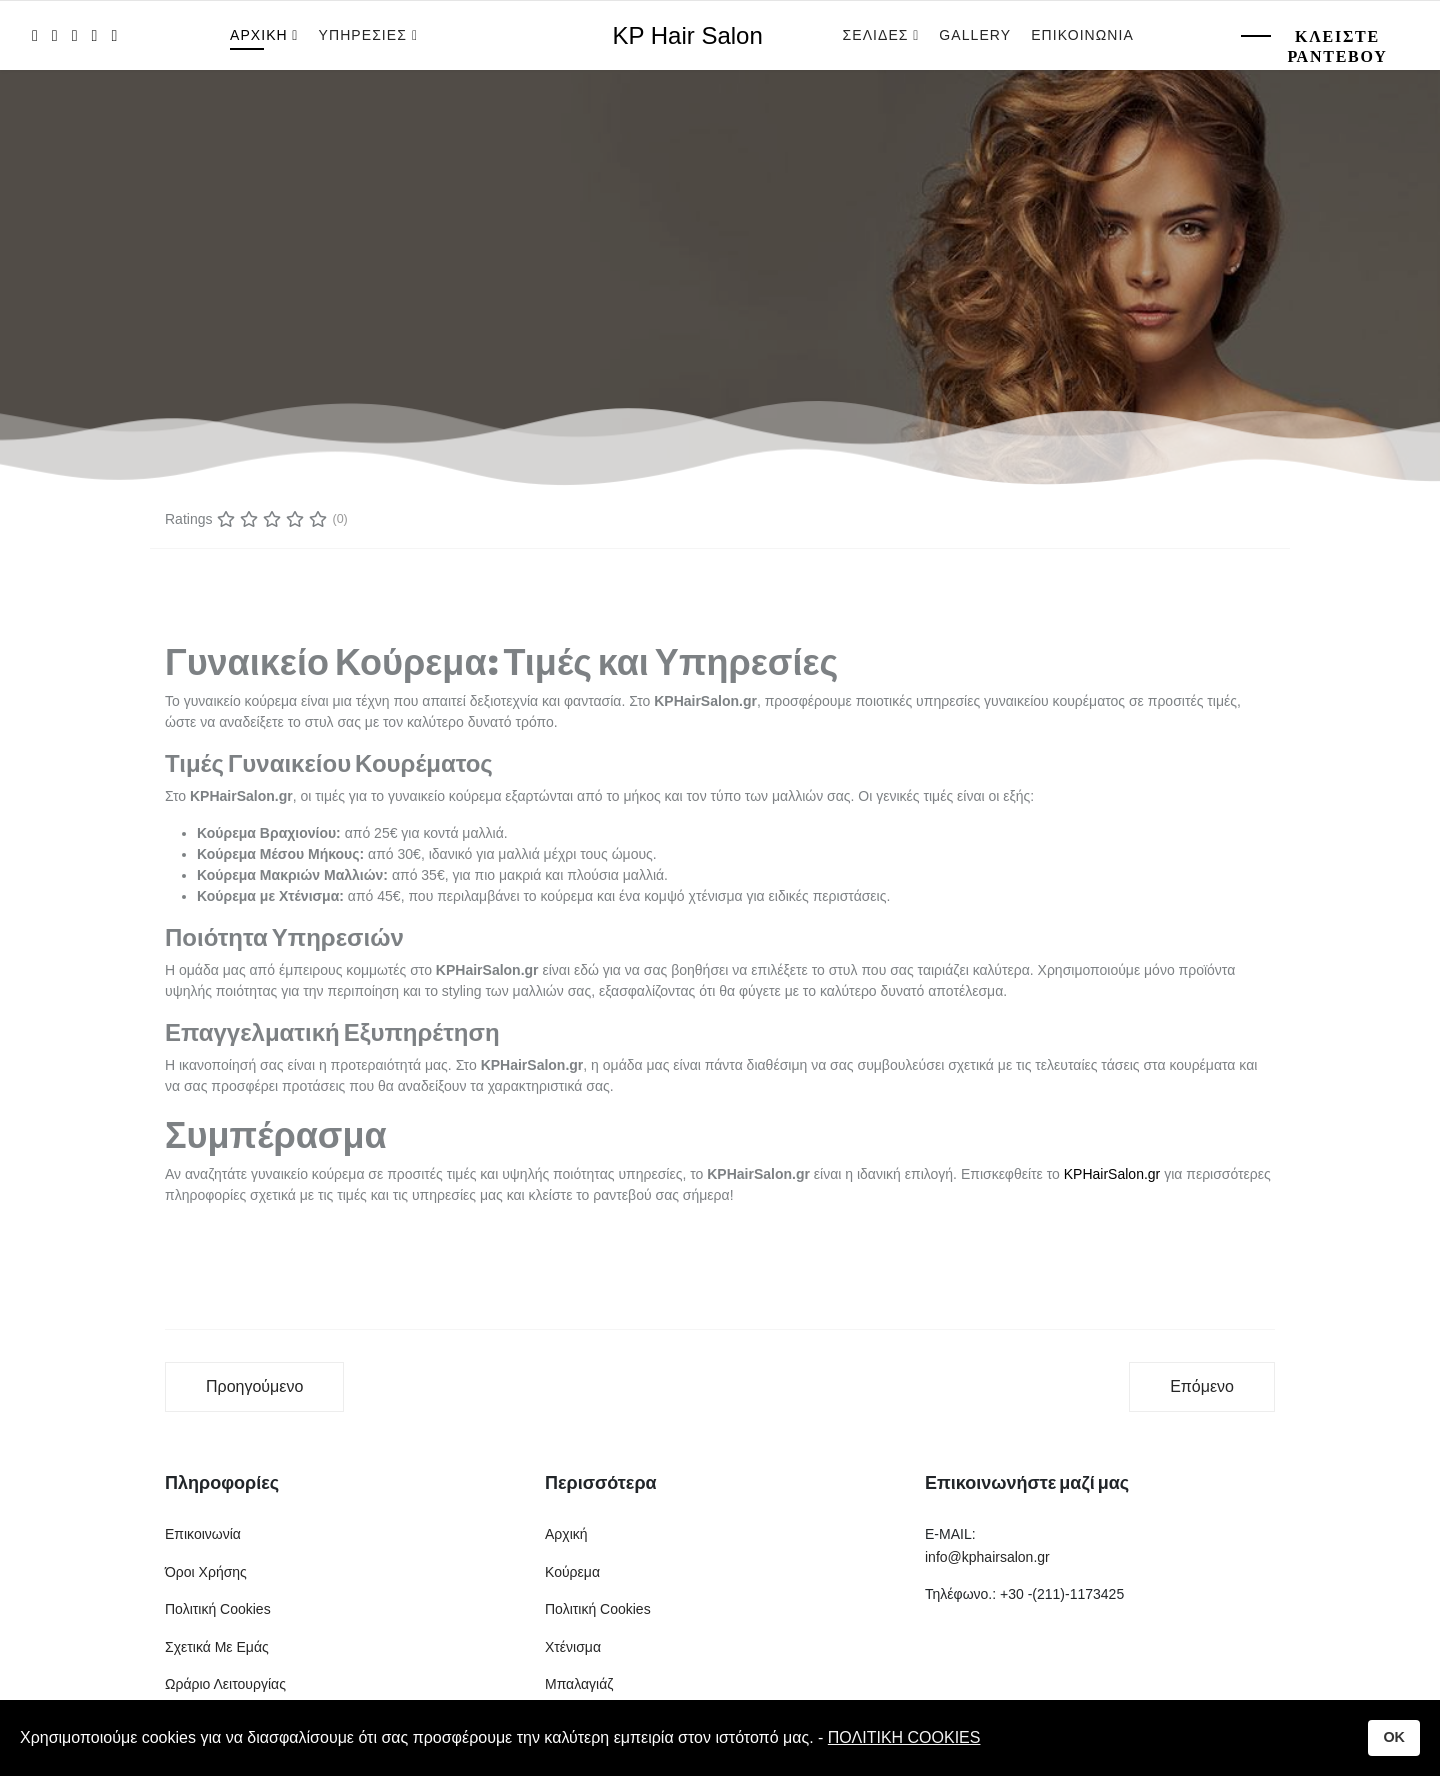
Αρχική (566, 1534)
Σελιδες (876, 35)
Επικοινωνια (1082, 35)
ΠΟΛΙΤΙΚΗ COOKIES (904, 1737)
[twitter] (55, 35)
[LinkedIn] (95, 35)
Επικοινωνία (203, 1534)
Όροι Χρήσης (206, 1572)
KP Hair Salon (688, 36)
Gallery (975, 35)
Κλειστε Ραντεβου (1337, 46)
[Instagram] (114, 35)
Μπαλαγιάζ (579, 1684)
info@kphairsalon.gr (987, 1557)
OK (1394, 1737)
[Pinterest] (75, 35)
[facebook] (35, 35)
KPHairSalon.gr (1112, 1174)
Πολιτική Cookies (218, 1609)
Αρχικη (259, 35)
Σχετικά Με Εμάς (217, 1647)
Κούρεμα (572, 1572)
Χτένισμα (573, 1647)
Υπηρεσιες (365, 35)
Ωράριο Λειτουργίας (225, 1684)
